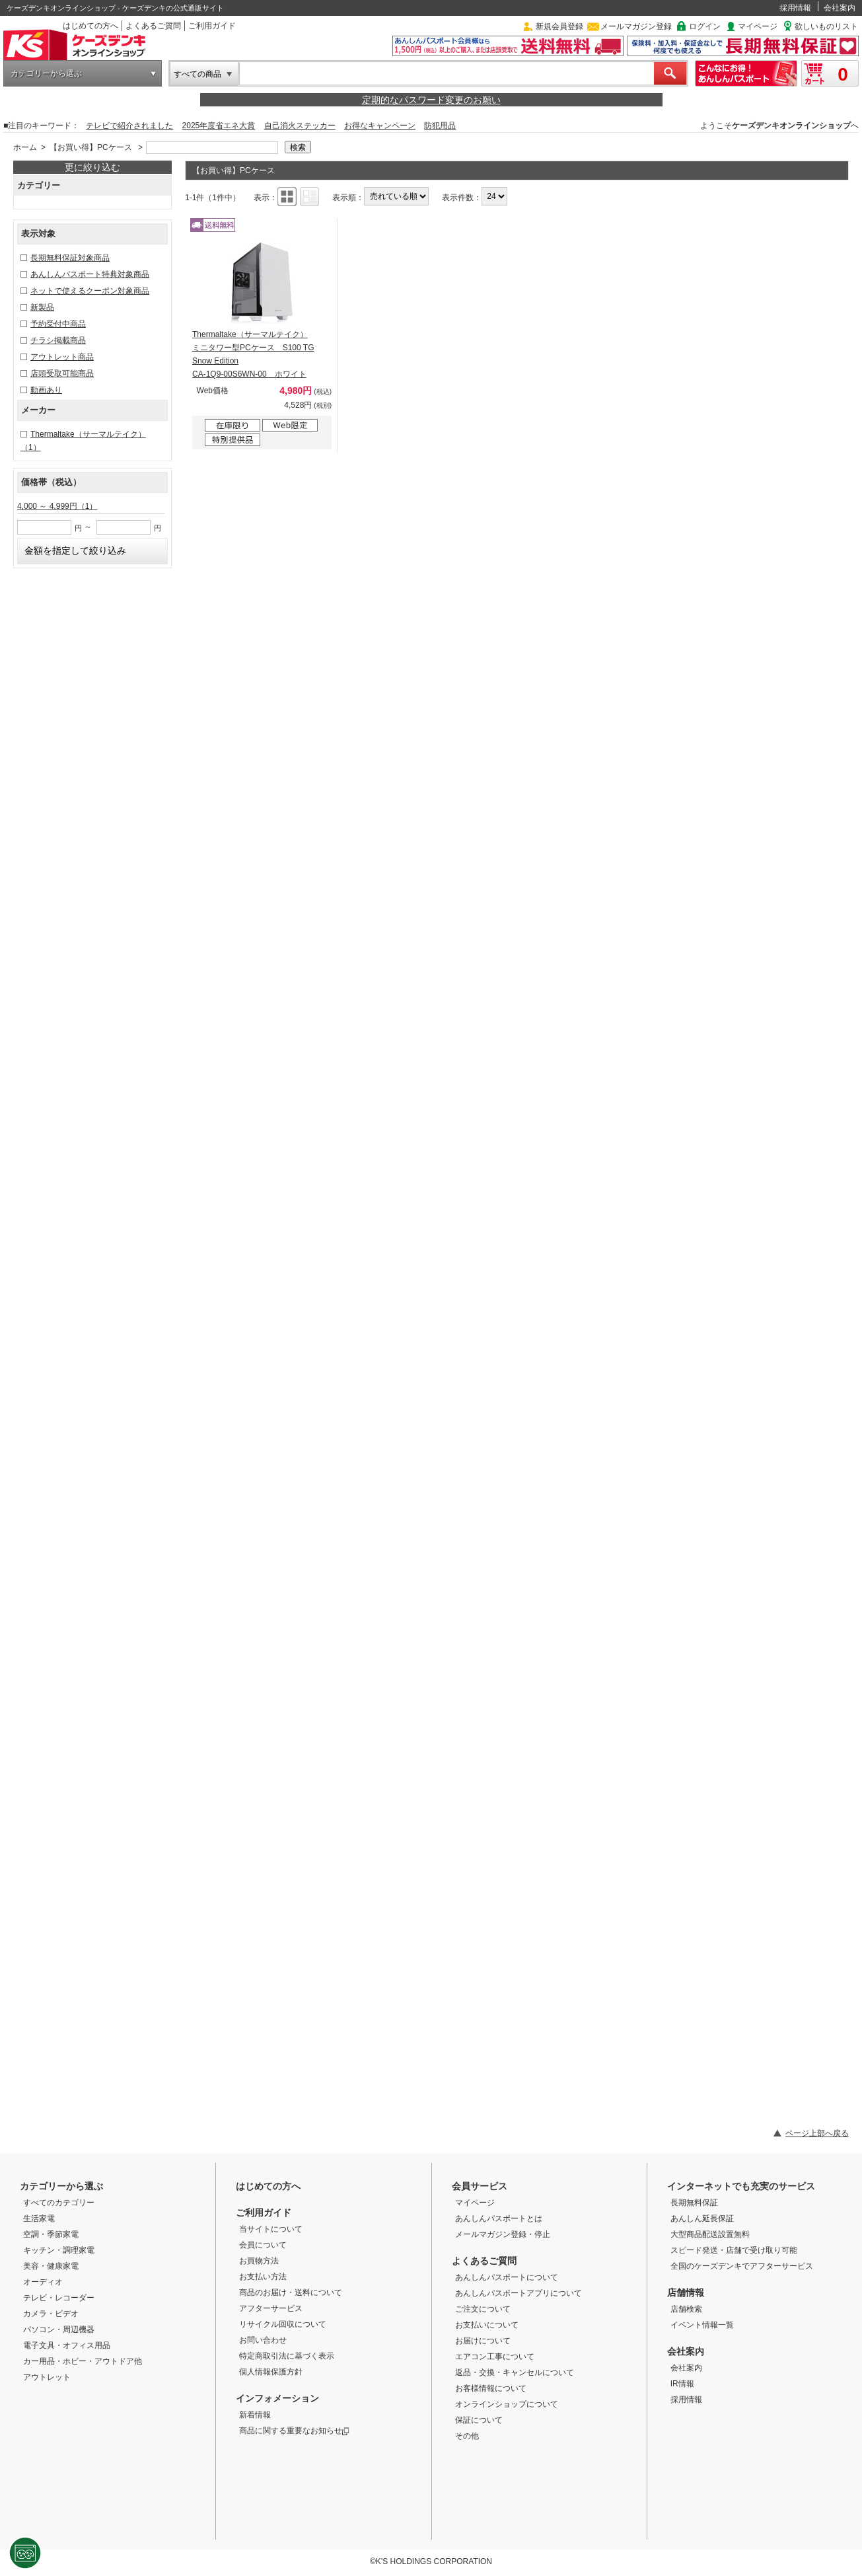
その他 (467, 2436)
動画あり (46, 390)
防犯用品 (440, 125)
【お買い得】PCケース (91, 147)
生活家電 (39, 2218)
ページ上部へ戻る (817, 2133)
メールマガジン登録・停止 (502, 2234)
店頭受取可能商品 (62, 373)
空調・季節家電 (51, 2234)
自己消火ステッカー (300, 125)
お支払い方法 (263, 2276)
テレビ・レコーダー (58, 2297)
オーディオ (43, 2282)
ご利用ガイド (212, 25)
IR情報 (682, 2383)
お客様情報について (490, 2388)
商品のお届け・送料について (290, 2292)
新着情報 (255, 2414)
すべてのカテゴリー (58, 2202)
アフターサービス (271, 2308)
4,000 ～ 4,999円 (57, 506)
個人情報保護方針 (271, 2371)
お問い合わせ (263, 2340)
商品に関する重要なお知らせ (294, 2430)
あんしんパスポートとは (498, 2218)
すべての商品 (197, 74)
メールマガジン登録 (636, 26)
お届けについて (483, 2340)
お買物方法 (259, 2260)
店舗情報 (685, 2292)
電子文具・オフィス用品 (66, 2345)
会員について (263, 2245)
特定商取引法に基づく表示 (286, 2356)
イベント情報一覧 (702, 2325)
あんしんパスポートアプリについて (518, 2293)
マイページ (757, 26)
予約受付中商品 (58, 323)
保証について (479, 2420)
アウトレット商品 (62, 356)
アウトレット (47, 2377)
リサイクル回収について (282, 2324)
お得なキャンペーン (379, 125)
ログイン (705, 26)
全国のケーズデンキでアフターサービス (741, 2266)
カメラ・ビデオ (51, 2313)
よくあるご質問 (153, 25)
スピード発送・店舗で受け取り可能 (733, 2250)
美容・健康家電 (51, 2266)
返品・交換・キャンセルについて (514, 2372)
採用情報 (795, 8)
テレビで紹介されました (129, 125)
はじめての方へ (90, 25)
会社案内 (839, 8)
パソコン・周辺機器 (58, 2329)
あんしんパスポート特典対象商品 (89, 274)
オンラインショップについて (506, 2404)
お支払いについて (487, 2325)
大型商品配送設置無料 (710, 2234)
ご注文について (483, 2309)
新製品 (42, 307)
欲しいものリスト (826, 26)
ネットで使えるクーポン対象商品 (89, 290)
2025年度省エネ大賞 (219, 125)
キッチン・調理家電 (58, 2250)
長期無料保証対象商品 (70, 257)
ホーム (25, 147)
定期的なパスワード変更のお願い (431, 100)
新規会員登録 (559, 26)
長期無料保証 (694, 2202)
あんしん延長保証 (702, 2218)
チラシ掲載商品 (58, 340)
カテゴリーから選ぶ (46, 73)
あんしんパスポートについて (506, 2277)
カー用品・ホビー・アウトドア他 (82, 2361)
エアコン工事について (494, 2356)
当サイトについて (271, 2229)
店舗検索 (686, 2309)
